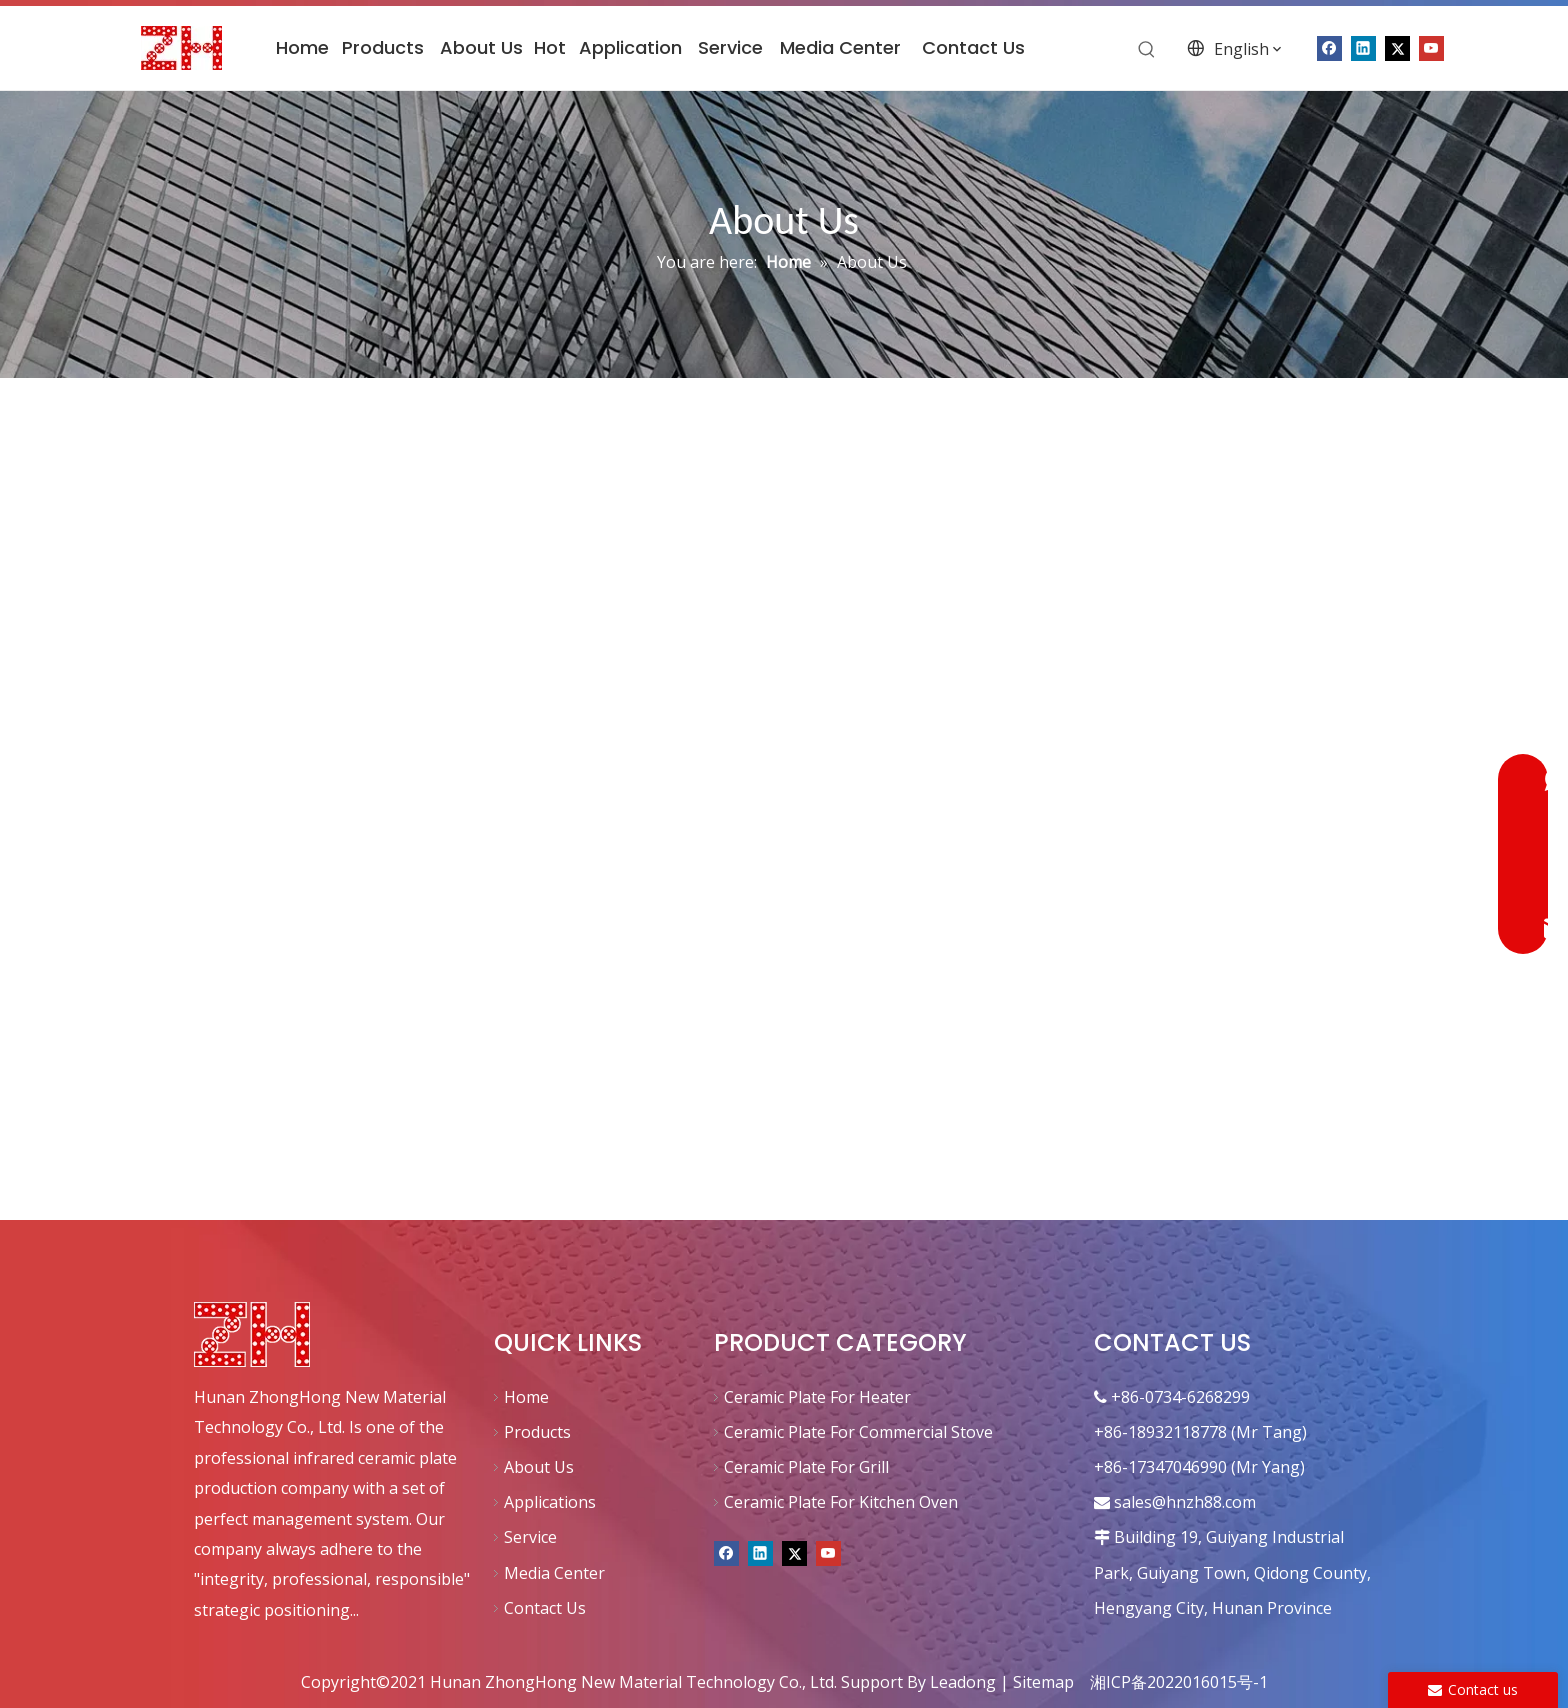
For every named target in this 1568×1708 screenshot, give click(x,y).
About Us (539, 1467)
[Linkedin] (760, 1551)
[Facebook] (726, 1551)
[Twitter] (1397, 47)
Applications (550, 1502)
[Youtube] (1431, 47)
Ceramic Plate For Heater (817, 1397)
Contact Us (545, 1608)
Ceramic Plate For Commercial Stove (858, 1432)
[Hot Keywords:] (1147, 50)
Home (526, 1397)
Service (530, 1537)
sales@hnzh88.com (1185, 1502)
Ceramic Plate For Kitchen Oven (841, 1502)
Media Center (554, 1573)
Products (537, 1432)
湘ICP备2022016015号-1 (1179, 1682)
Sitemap (1043, 1682)
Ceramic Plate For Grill (806, 1467)
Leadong (963, 1682)
